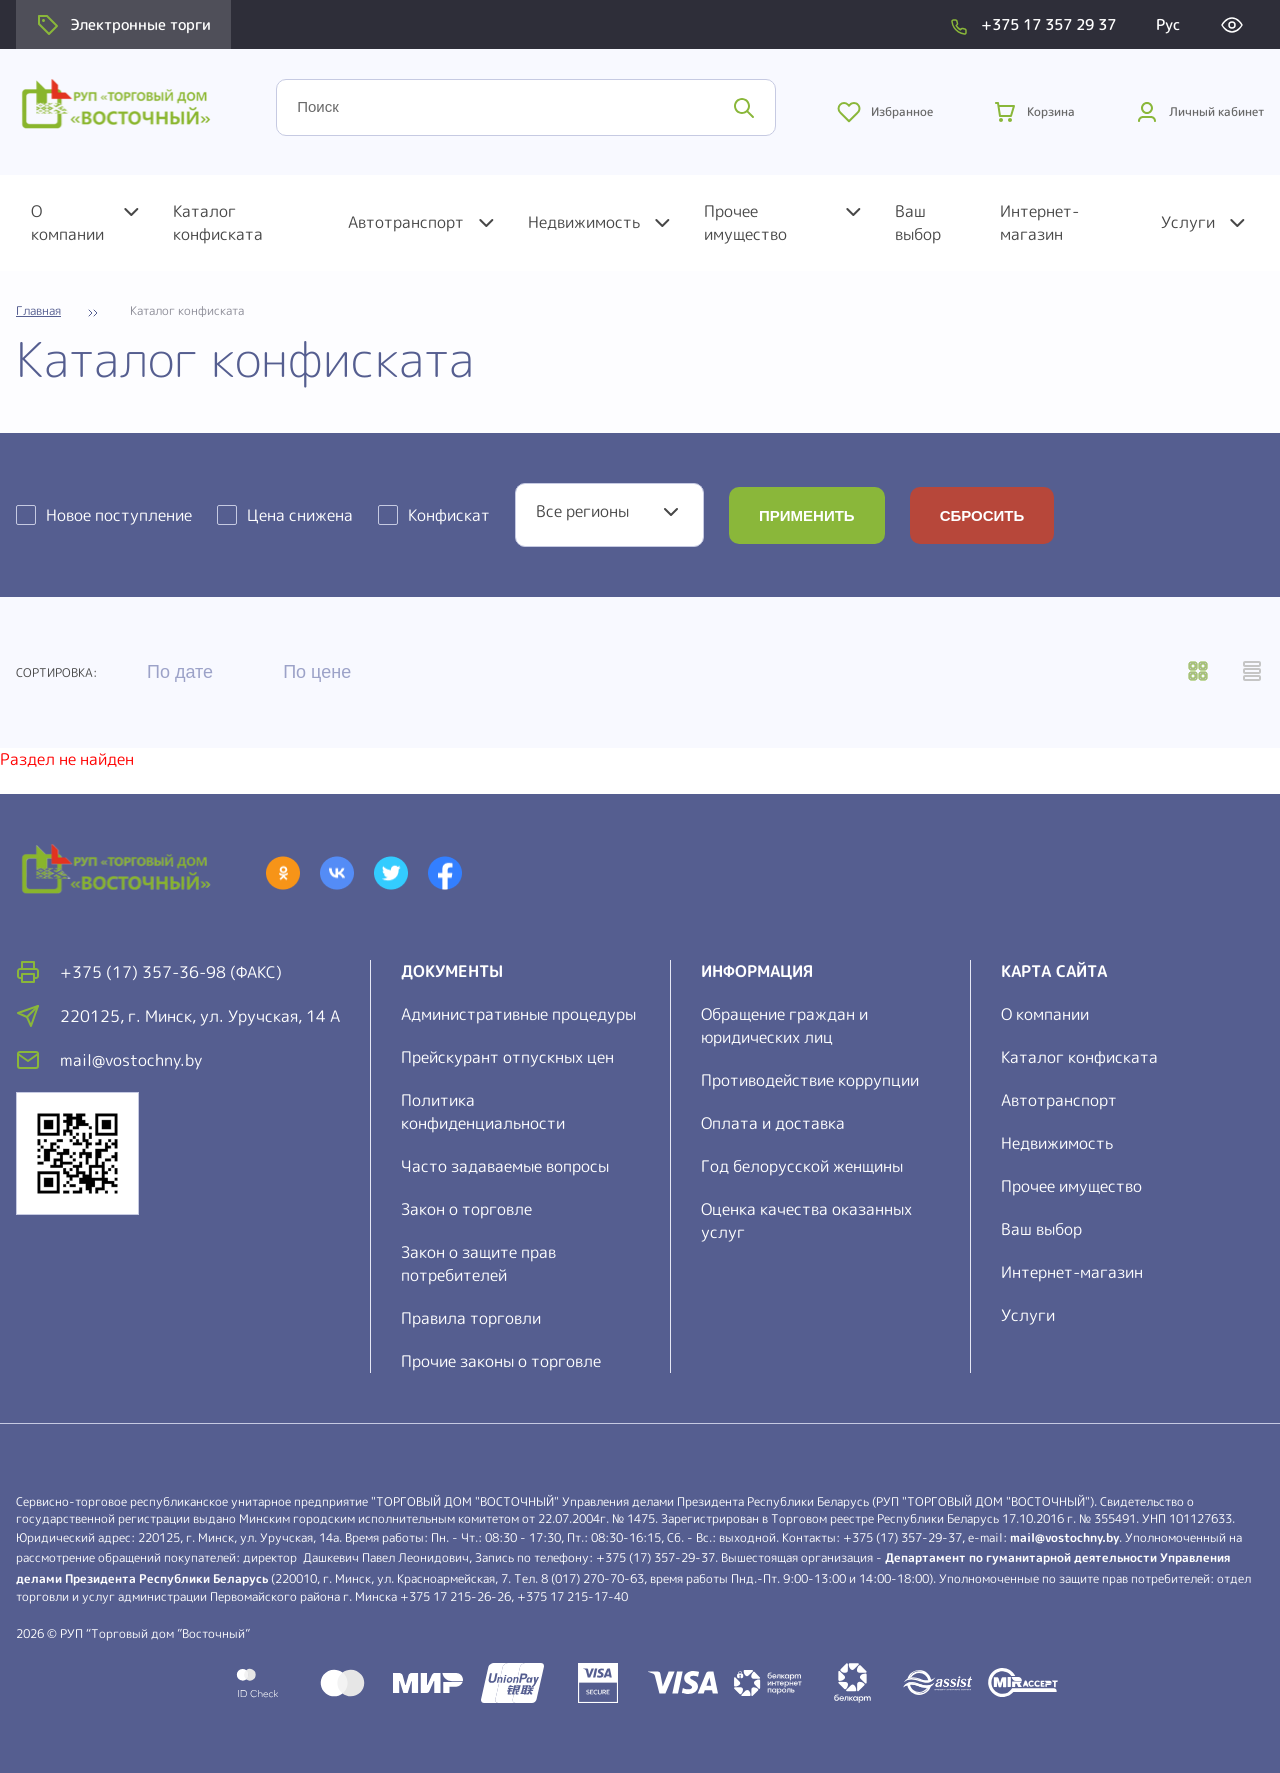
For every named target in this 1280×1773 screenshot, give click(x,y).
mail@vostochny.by (1064, 1537)
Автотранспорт (406, 222)
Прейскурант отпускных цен (507, 1057)
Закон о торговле (466, 1209)
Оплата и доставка (773, 1123)
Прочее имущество (745, 222)
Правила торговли (471, 1318)
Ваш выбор (918, 222)
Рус (1168, 24)
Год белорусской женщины (802, 1166)
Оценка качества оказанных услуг (806, 1220)
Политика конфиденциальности (483, 1111)
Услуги (1188, 222)
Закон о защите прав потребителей (478, 1263)
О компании (67, 222)
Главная (38, 311)
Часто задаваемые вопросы (505, 1166)
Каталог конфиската (218, 222)
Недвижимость (584, 222)
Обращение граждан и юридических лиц (784, 1025)
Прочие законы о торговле (501, 1361)
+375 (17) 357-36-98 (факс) (171, 972)
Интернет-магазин (1039, 222)
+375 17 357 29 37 (1048, 24)
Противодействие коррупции (810, 1080)
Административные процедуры (518, 1014)
